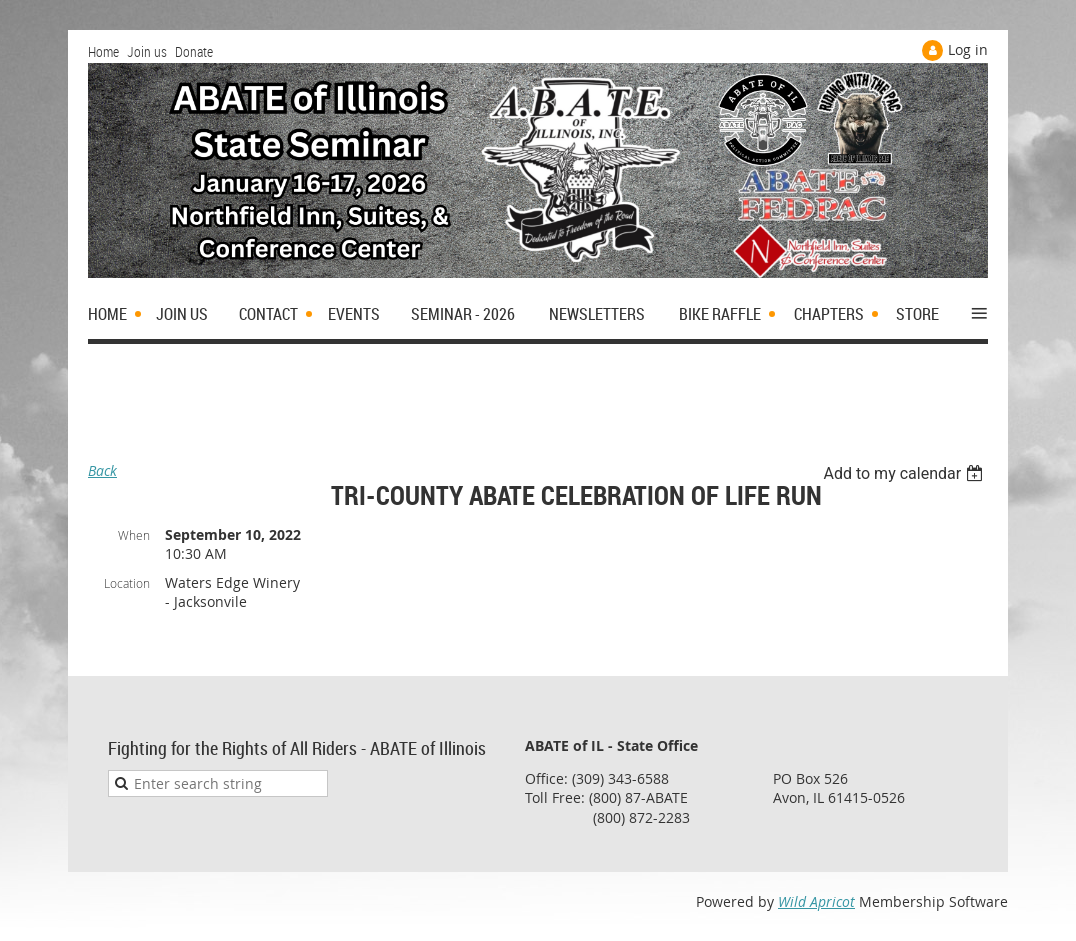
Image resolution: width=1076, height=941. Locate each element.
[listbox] (905, 473)
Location (127, 583)
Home (103, 51)
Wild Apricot (816, 901)
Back (102, 470)
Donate (194, 51)
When (134, 535)
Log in (968, 49)
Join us (147, 51)
